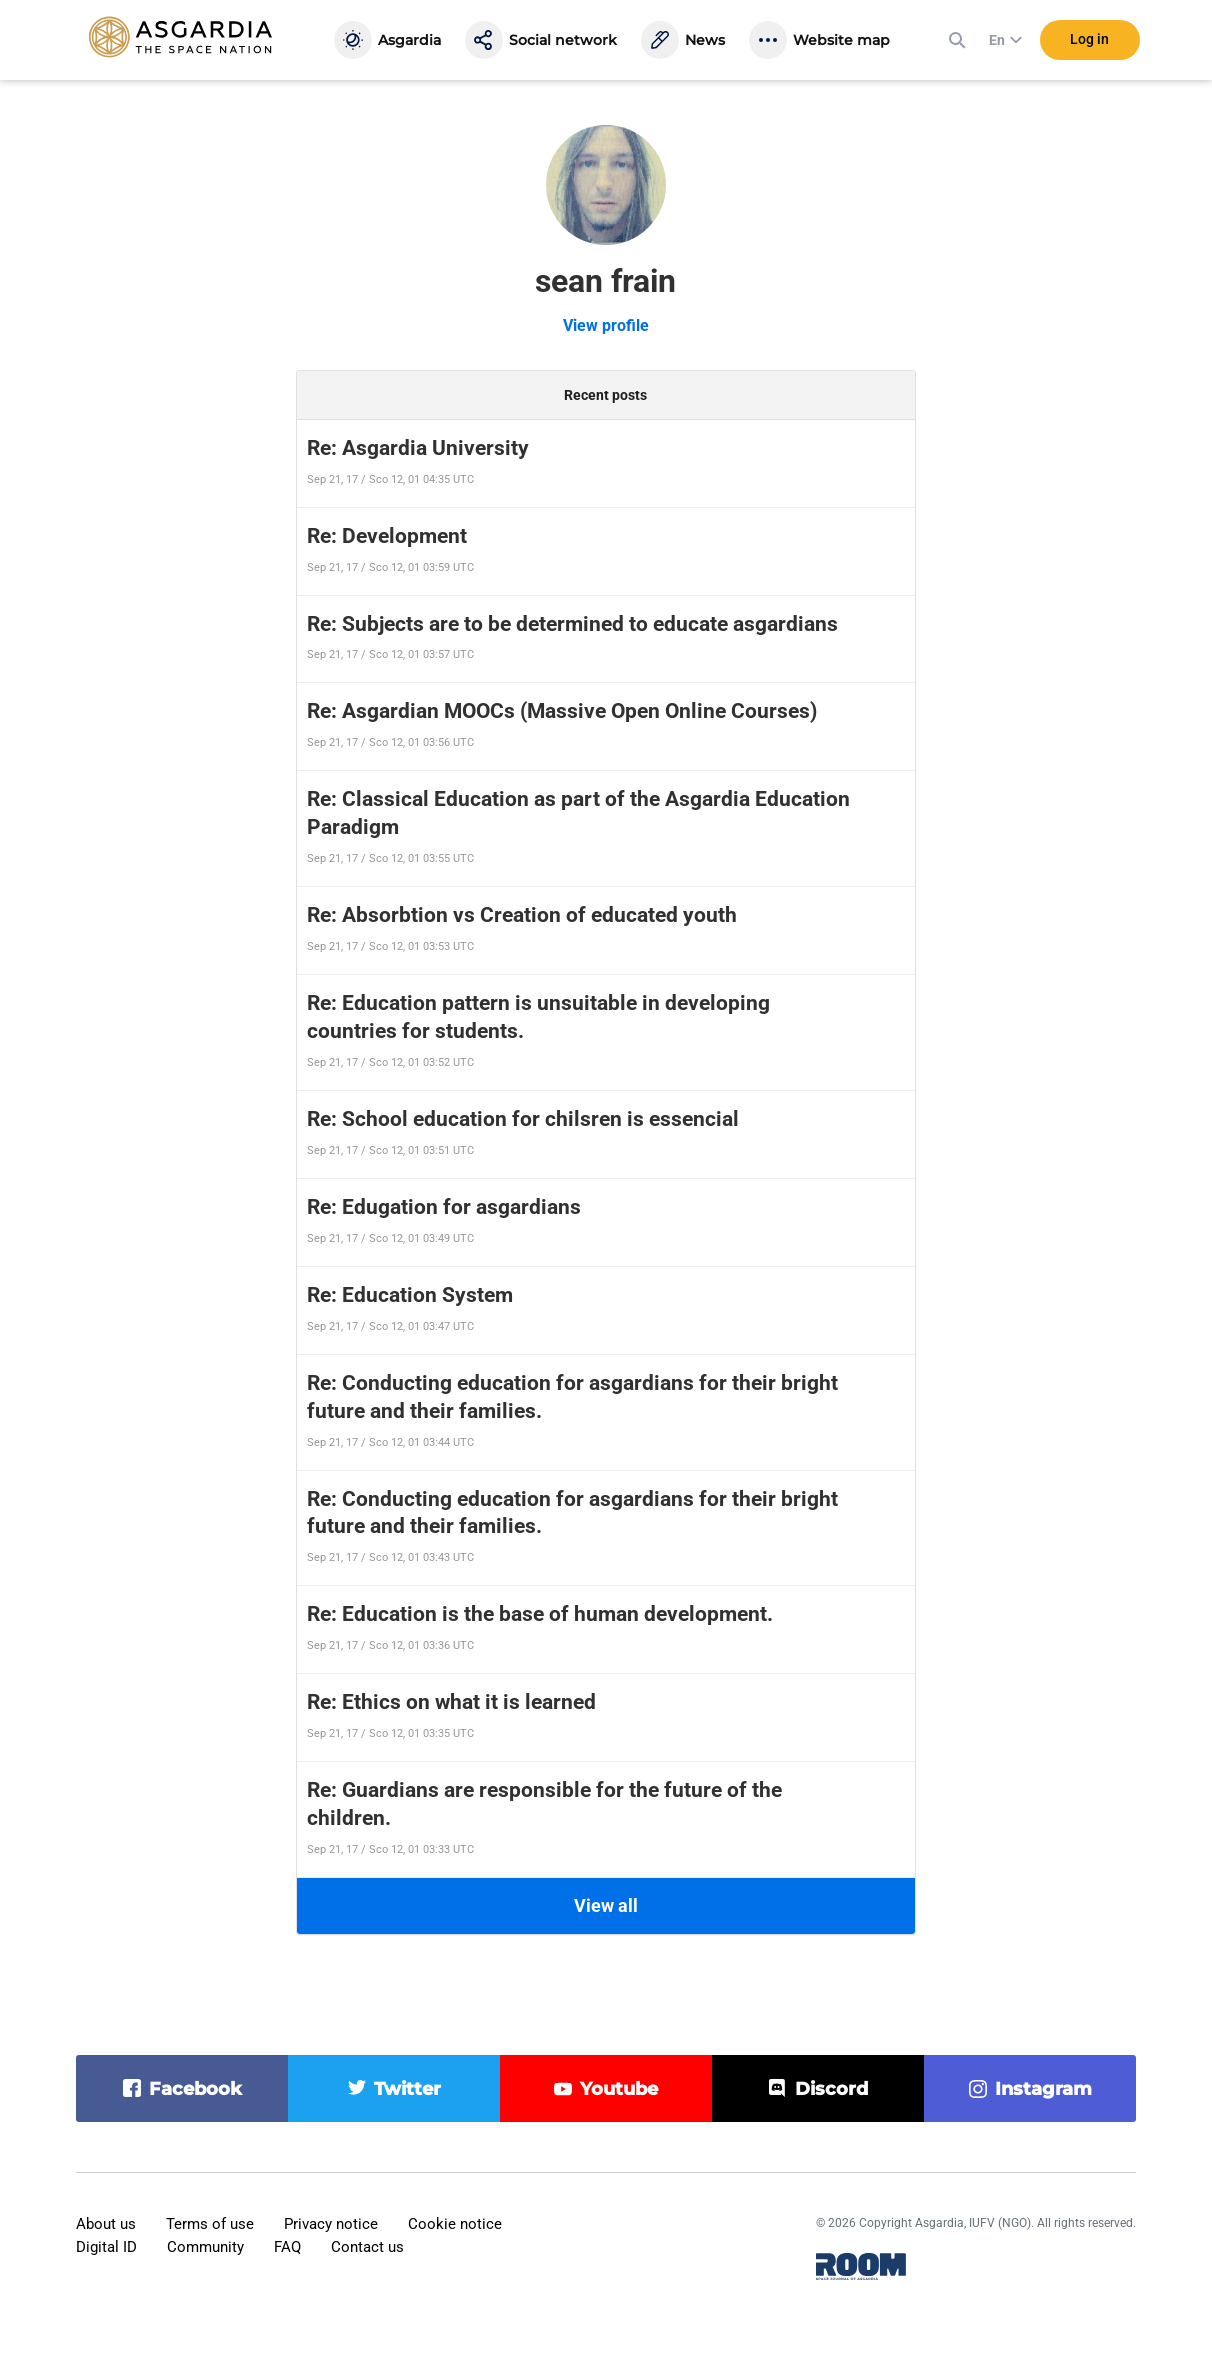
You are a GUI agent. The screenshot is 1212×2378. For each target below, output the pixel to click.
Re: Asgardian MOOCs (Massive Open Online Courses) (562, 711)
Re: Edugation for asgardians (444, 1207)
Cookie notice (455, 2224)
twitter (407, 2089)
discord (831, 2089)
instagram (1043, 2089)
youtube (619, 2089)
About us (106, 2224)
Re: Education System (410, 1295)
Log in (1089, 39)
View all (606, 1905)
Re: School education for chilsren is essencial (523, 1119)
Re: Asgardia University (418, 448)
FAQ (287, 2247)
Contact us (367, 2247)
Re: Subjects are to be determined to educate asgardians (572, 624)
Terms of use (210, 2224)
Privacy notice (331, 2224)
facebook (195, 2089)
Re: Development (387, 536)
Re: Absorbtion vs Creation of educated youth (522, 915)
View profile (606, 325)
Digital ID (106, 2247)
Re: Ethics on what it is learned (451, 1702)
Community (205, 2247)
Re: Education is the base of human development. (540, 1614)
